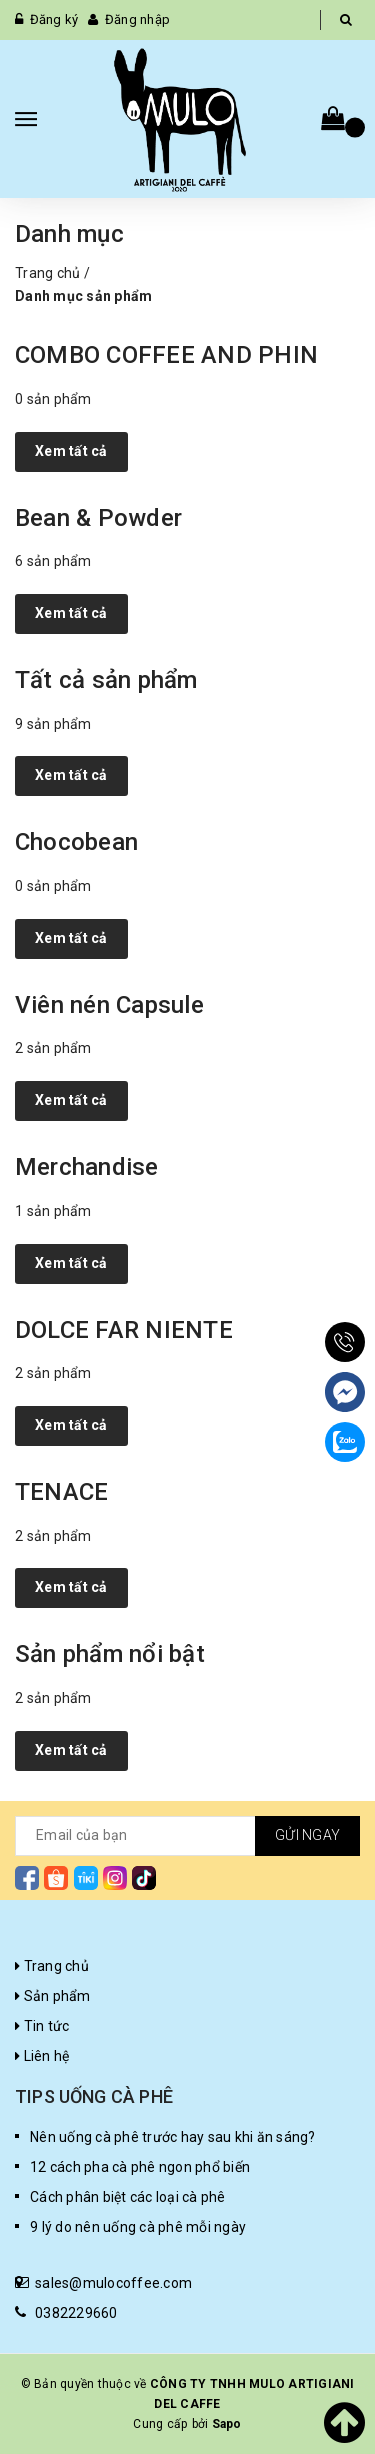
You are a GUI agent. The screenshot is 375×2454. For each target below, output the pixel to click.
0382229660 (76, 2313)
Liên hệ (42, 2056)
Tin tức (42, 2026)
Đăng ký (54, 19)
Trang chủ (47, 273)
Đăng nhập (137, 19)
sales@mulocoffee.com (113, 2283)
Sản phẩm (53, 1996)
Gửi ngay (307, 1835)
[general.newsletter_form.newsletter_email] (187, 1836)
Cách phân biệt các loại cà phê (128, 2197)
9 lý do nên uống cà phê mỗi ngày (138, 2227)
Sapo (227, 2424)
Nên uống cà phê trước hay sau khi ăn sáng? (173, 2137)
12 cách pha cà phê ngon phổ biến (140, 2167)
